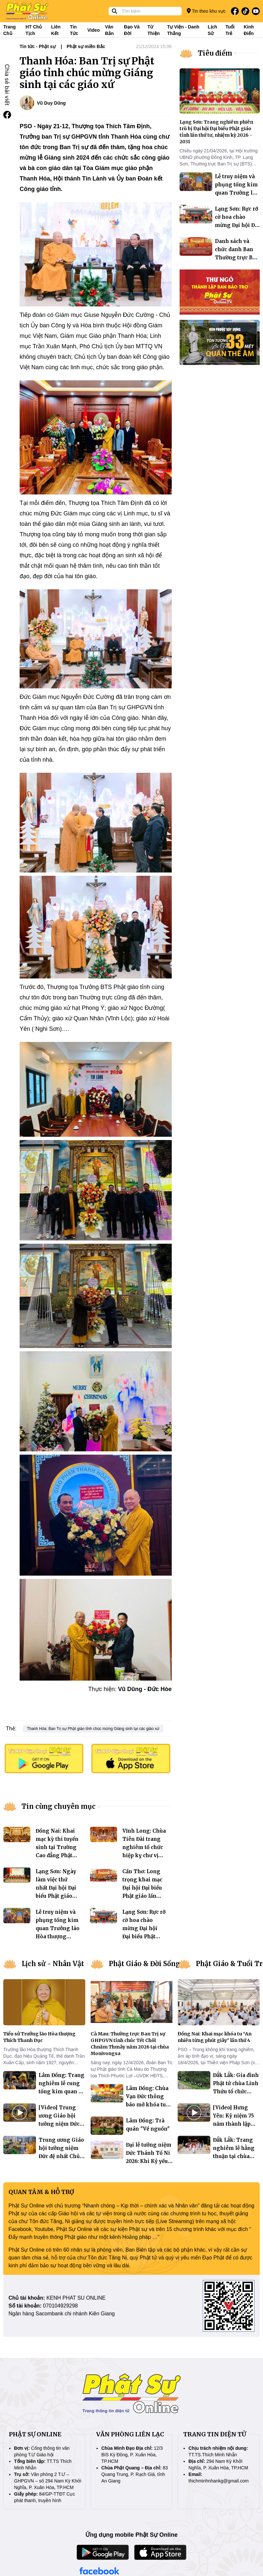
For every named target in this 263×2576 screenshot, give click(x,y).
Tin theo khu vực (206, 11)
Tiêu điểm (215, 53)
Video (93, 30)
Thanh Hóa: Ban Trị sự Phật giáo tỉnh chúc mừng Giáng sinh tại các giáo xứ (93, 1728)
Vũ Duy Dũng (51, 103)
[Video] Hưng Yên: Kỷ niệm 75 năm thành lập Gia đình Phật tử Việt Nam (234, 2123)
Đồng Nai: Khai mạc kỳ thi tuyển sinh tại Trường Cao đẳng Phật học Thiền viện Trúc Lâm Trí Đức (57, 1855)
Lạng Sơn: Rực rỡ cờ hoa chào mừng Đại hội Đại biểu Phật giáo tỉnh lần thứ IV (237, 225)
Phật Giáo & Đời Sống (144, 1964)
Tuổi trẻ (230, 30)
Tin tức (74, 30)
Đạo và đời (132, 30)
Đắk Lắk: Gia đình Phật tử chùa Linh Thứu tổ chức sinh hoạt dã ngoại (236, 2091)
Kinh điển (249, 30)
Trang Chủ (9, 30)
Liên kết (56, 30)
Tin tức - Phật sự (38, 46)
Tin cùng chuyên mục (59, 1806)
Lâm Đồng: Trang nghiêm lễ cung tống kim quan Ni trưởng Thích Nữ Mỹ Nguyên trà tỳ (62, 2091)
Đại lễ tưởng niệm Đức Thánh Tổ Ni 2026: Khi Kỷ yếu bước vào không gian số (148, 2161)
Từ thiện (154, 30)
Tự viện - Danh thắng (183, 30)
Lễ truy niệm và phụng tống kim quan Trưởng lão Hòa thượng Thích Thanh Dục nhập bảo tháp (57, 1936)
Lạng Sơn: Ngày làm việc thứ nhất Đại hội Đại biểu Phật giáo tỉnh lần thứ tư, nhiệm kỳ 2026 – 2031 (57, 1896)
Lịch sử (212, 30)
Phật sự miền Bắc (86, 46)
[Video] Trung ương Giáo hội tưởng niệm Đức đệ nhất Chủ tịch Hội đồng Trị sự (59, 2123)
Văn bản (109, 30)
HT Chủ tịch (34, 30)
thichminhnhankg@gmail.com (218, 2480)
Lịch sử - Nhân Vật (53, 1964)
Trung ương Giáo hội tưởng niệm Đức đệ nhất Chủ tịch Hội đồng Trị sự (61, 2156)
